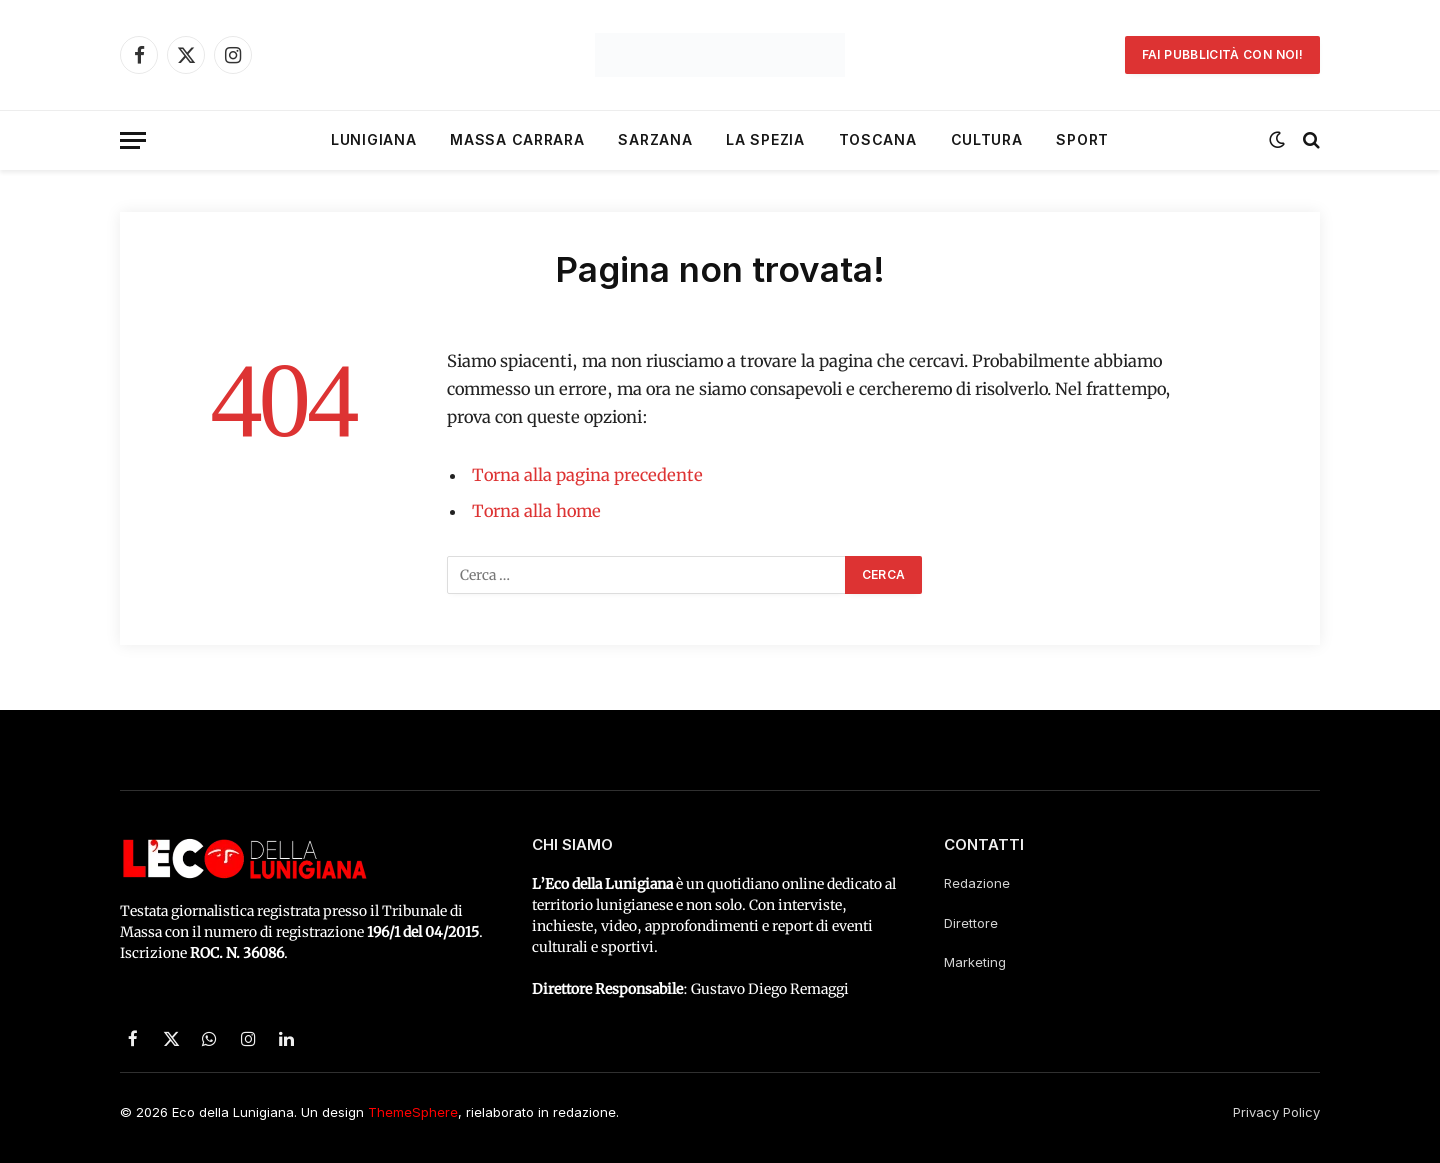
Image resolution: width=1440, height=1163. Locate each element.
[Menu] (133, 140)
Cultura (987, 139)
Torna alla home (536, 511)
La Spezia (765, 139)
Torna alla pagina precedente (587, 475)
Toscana (878, 139)
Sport (1082, 139)
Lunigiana (373, 139)
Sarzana (655, 139)
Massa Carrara (517, 139)
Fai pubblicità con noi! (1222, 54)
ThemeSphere (413, 1112)
